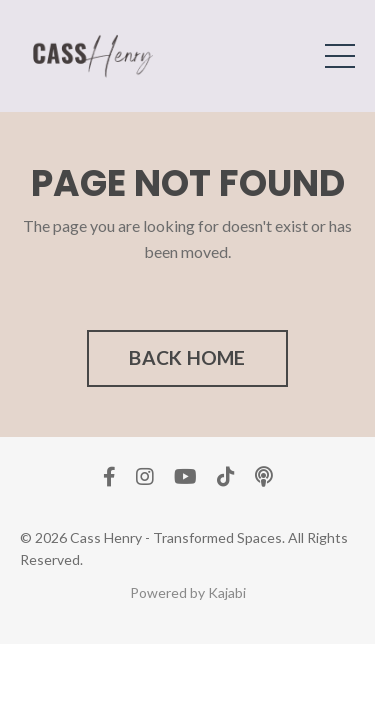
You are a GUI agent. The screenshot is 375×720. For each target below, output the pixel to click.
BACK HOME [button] (187, 357)
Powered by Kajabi (188, 592)
